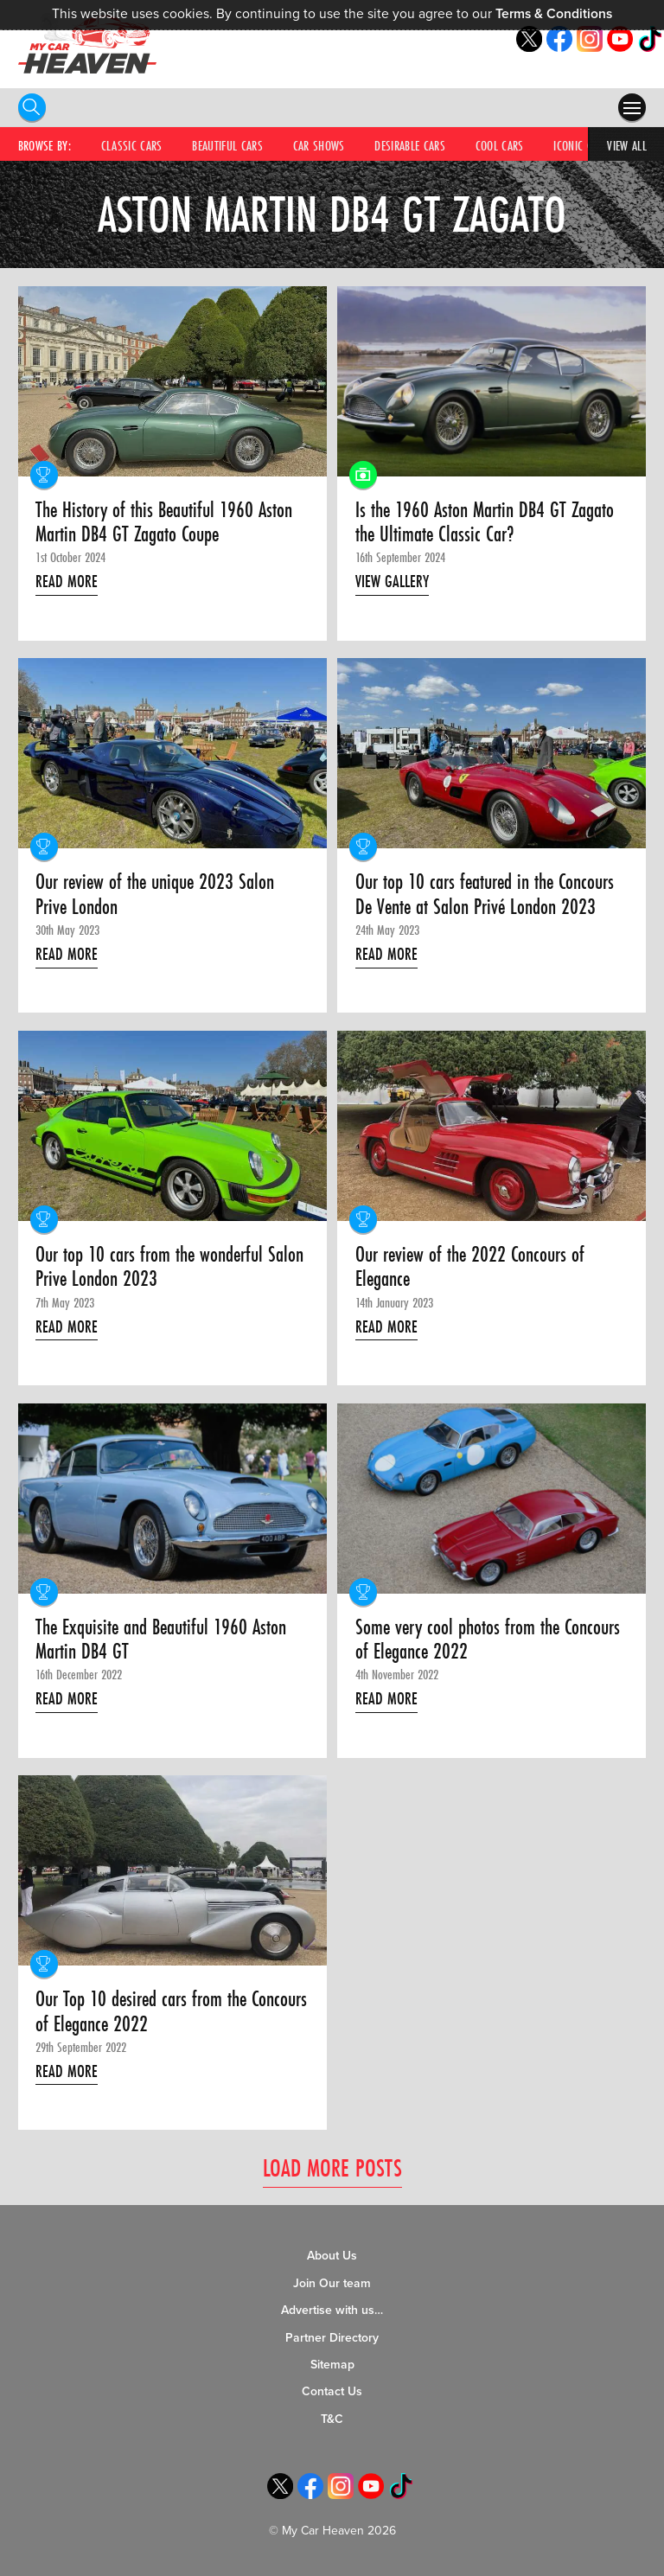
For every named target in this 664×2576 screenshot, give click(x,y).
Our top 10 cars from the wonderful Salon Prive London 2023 (169, 1267)
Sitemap (332, 2364)
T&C (332, 2419)
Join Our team (332, 2283)
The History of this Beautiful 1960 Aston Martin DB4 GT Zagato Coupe (163, 522)
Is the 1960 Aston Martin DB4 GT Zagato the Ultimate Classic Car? (484, 522)
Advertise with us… (332, 2310)
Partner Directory (332, 2337)
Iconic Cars (581, 145)
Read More (66, 581)
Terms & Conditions (553, 14)
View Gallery (392, 581)
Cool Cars (500, 145)
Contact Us (332, 2391)
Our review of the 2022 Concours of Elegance (469, 1267)
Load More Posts (332, 2167)
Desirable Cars (409, 145)
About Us (332, 2255)
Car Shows (319, 145)
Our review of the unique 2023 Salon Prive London (154, 894)
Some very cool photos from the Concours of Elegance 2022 (487, 1640)
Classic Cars (132, 145)
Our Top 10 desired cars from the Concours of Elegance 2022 (171, 2011)
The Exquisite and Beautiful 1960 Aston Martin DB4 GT (160, 1640)
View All (627, 145)
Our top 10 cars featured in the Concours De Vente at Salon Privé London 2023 (484, 894)
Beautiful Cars (227, 145)
